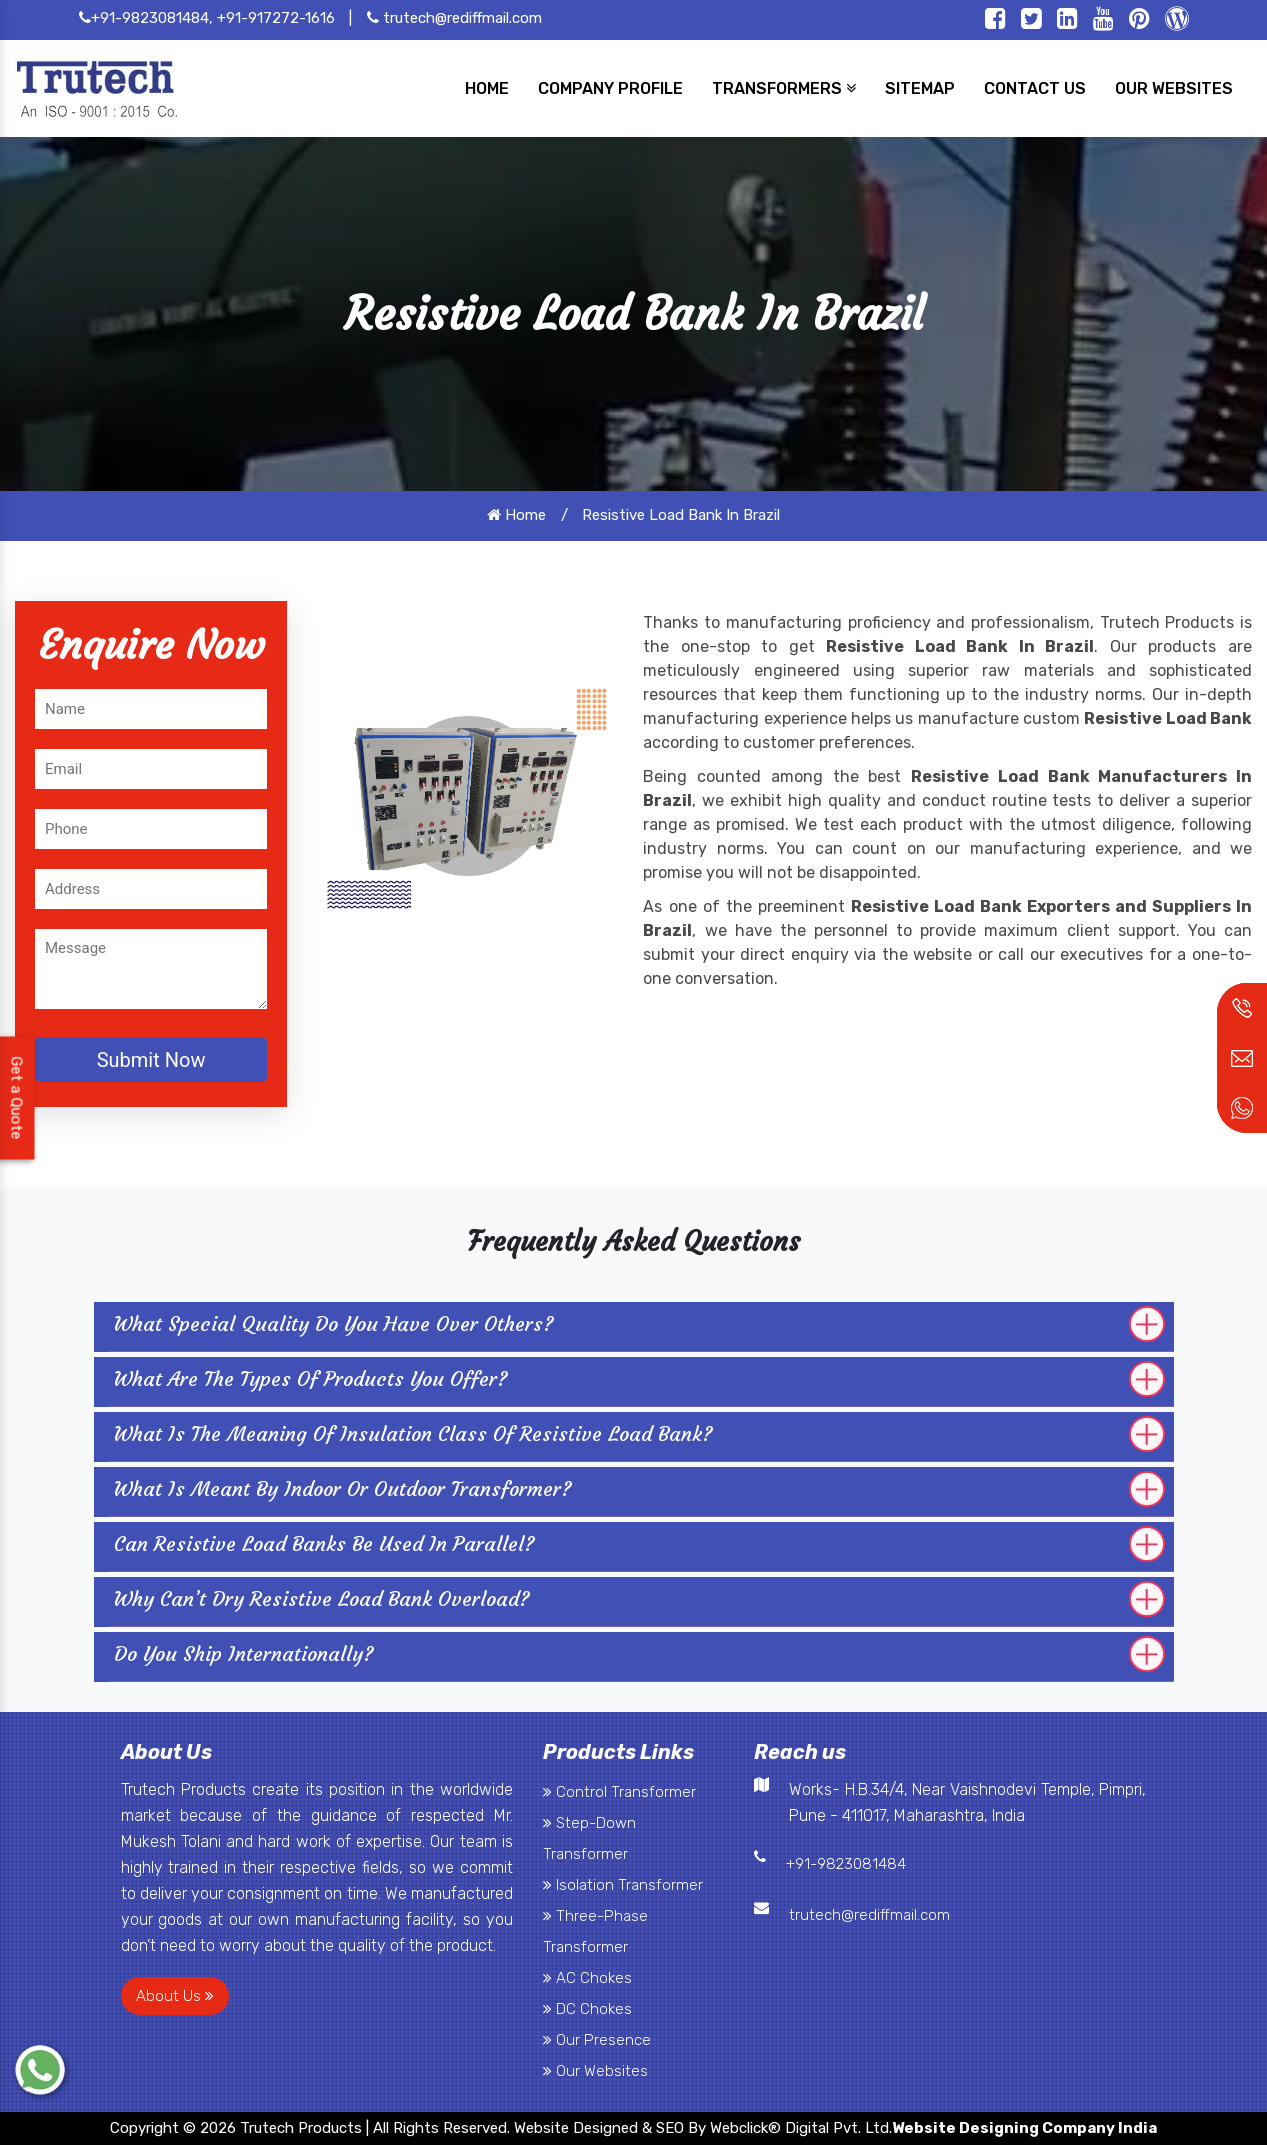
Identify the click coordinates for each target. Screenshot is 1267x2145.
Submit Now (151, 1060)
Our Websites (595, 2071)
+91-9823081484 (846, 1864)
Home (516, 515)
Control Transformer (619, 1792)
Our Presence (597, 2040)
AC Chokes (587, 1978)
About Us (175, 1996)
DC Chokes (587, 2009)
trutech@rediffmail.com (454, 18)
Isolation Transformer (623, 1885)
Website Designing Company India (1024, 2128)
